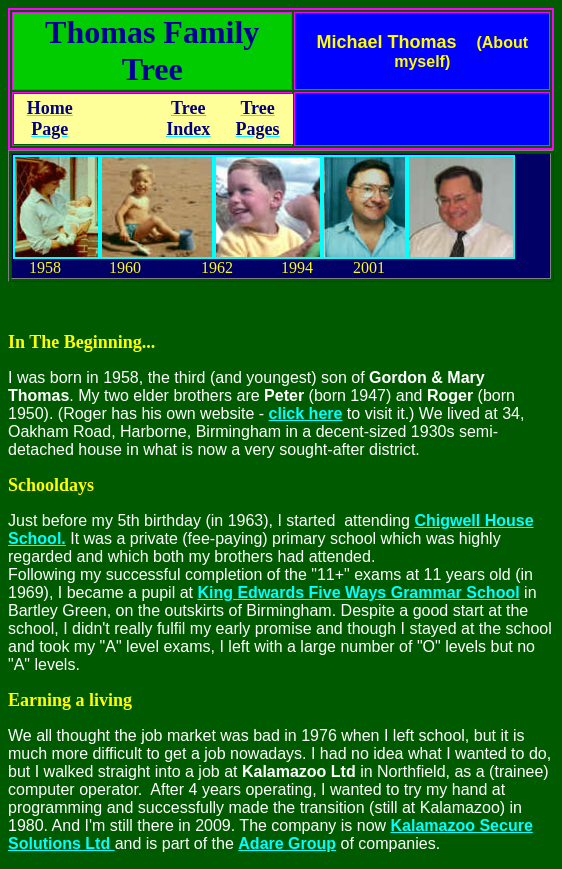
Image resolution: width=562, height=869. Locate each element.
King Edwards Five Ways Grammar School (358, 592)
